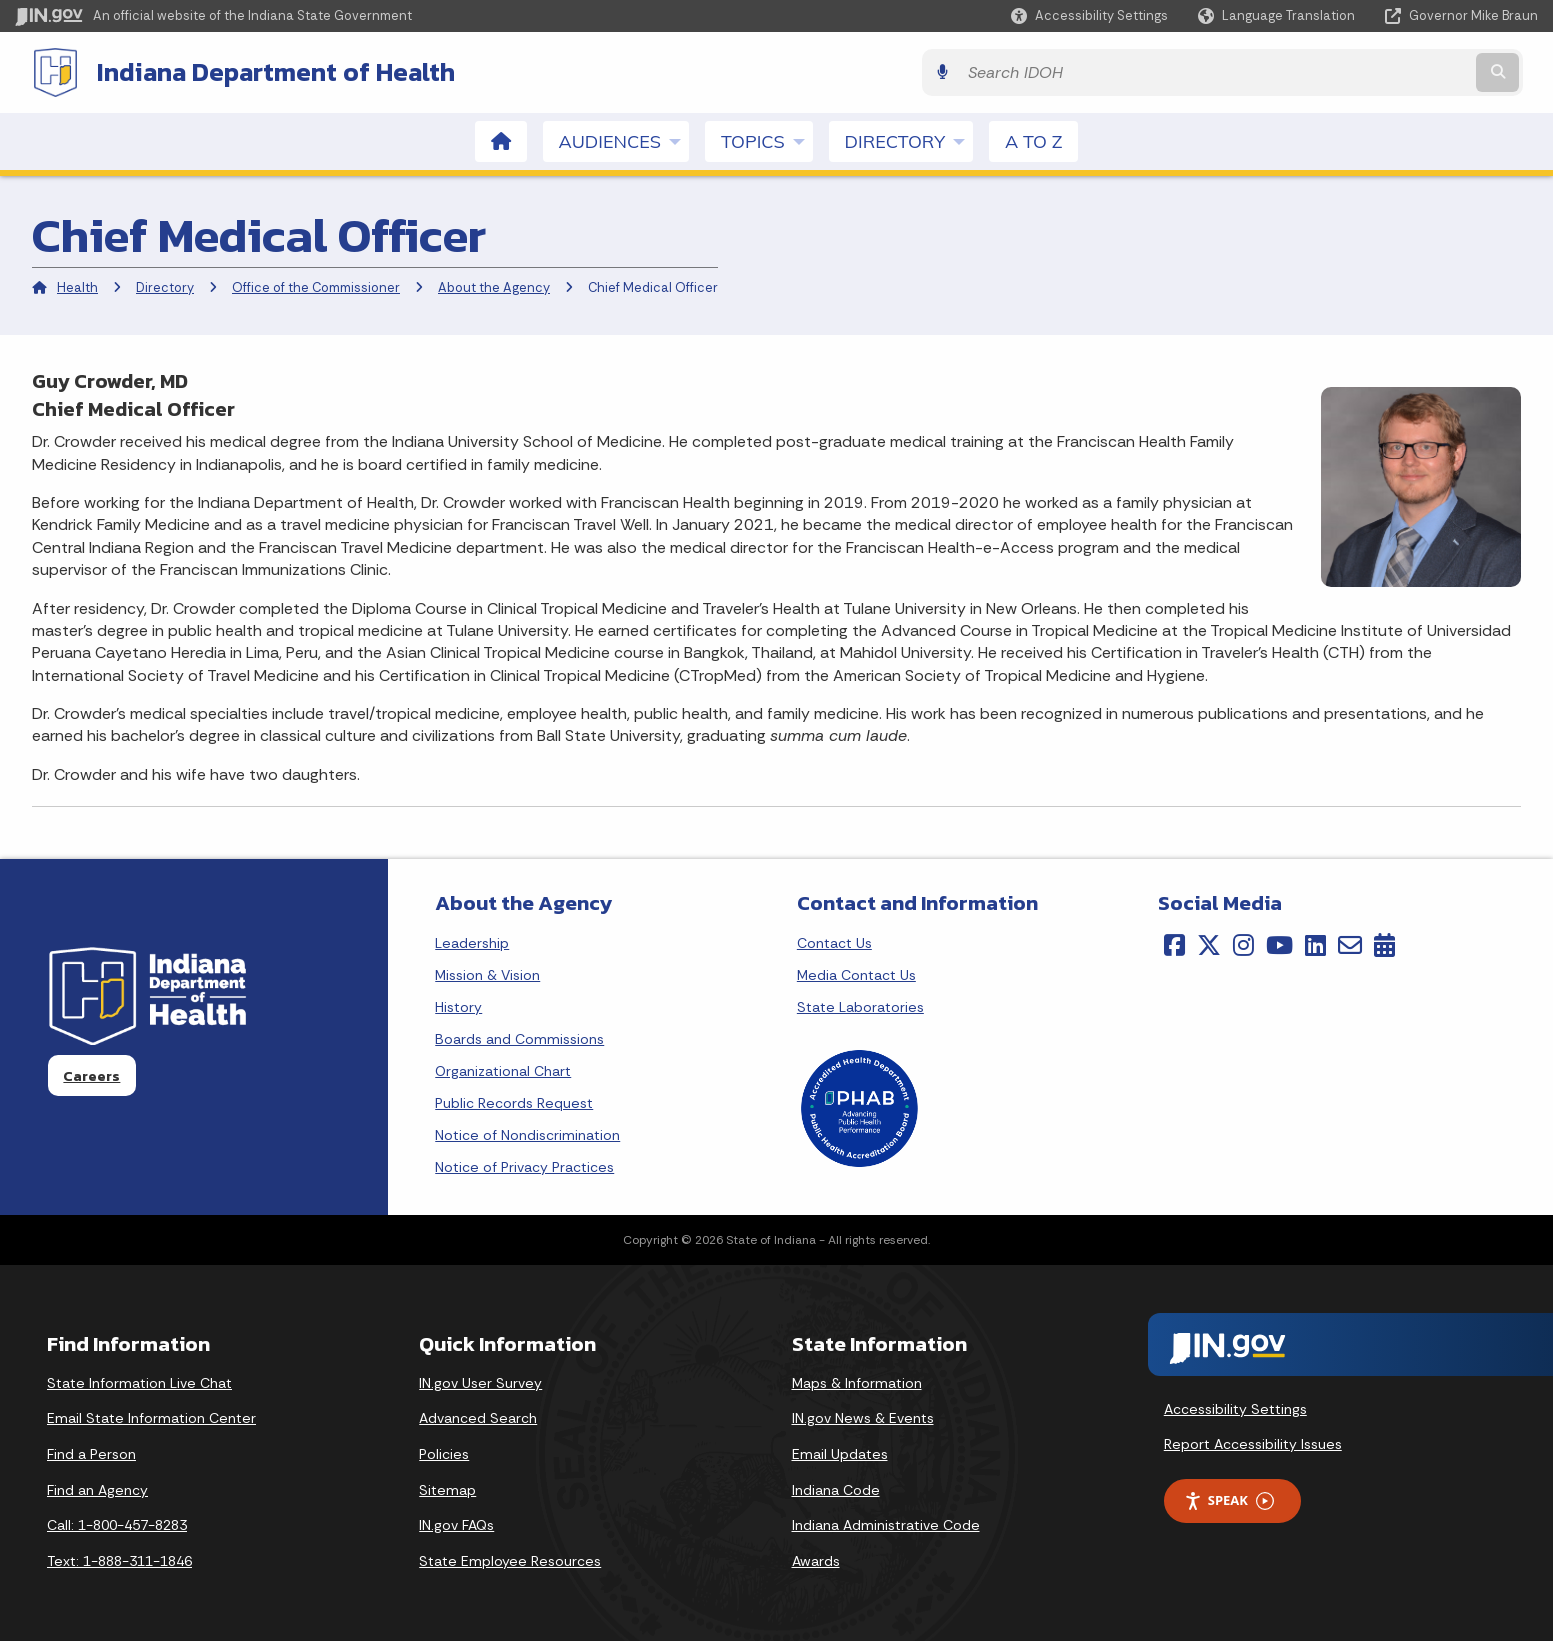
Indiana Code (836, 1488)
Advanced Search (478, 1416)
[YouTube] (1279, 943)
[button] (1089, 15)
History (458, 1005)
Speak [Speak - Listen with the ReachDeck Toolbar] (1229, 1498)
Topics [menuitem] (767, 139)
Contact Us (834, 941)
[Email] (1350, 943)
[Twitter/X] (1209, 943)
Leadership (472, 941)
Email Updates (840, 1452)
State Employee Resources (510, 1559)
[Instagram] (1243, 943)
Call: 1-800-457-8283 (117, 1523)
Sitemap (447, 1488)
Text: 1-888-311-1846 (119, 1559)
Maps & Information (857, 1381)
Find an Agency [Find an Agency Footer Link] (97, 1488)
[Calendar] (1384, 943)
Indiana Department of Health (260, 71)
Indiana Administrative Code (886, 1523)
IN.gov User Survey (480, 1381)
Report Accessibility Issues (1253, 1442)
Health (77, 285)
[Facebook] (1174, 943)
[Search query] (1351, 71)
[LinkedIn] (1315, 943)
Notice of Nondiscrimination (527, 1133)
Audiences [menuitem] (624, 139)
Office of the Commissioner (316, 285)
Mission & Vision (487, 973)
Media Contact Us (856, 973)
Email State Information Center (151, 1416)
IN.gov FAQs (456, 1523)
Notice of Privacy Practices (524, 1165)
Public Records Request (514, 1101)
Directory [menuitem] (909, 139)
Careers (91, 1074)
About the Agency (494, 285)
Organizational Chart (503, 1069)
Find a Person (91, 1452)
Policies (444, 1452)
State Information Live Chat (139, 1381)
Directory (165, 285)
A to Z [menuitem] (1033, 139)
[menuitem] (501, 139)
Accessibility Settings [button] (1235, 1407)
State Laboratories (860, 1005)
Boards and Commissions (519, 1037)
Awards (816, 1559)
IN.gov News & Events (863, 1416)
